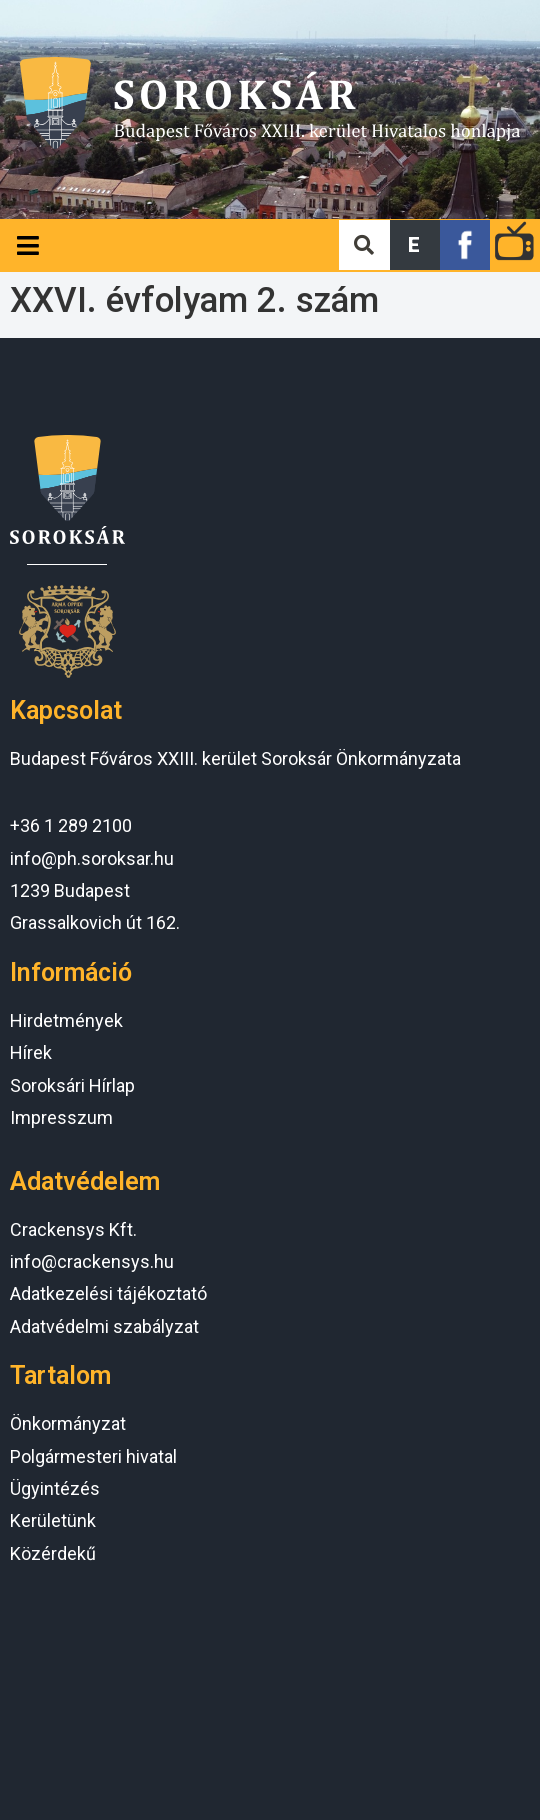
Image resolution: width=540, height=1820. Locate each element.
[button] (415, 245)
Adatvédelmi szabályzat (104, 1326)
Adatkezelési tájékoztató (108, 1293)
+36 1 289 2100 (71, 825)
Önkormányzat (68, 1423)
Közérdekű (53, 1553)
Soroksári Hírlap (72, 1085)
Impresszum (61, 1117)
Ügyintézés (55, 1488)
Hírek (31, 1052)
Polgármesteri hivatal (93, 1456)
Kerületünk (53, 1520)
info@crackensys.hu (92, 1261)
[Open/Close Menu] (27, 245)
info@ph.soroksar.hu (92, 858)
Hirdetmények (66, 1020)
